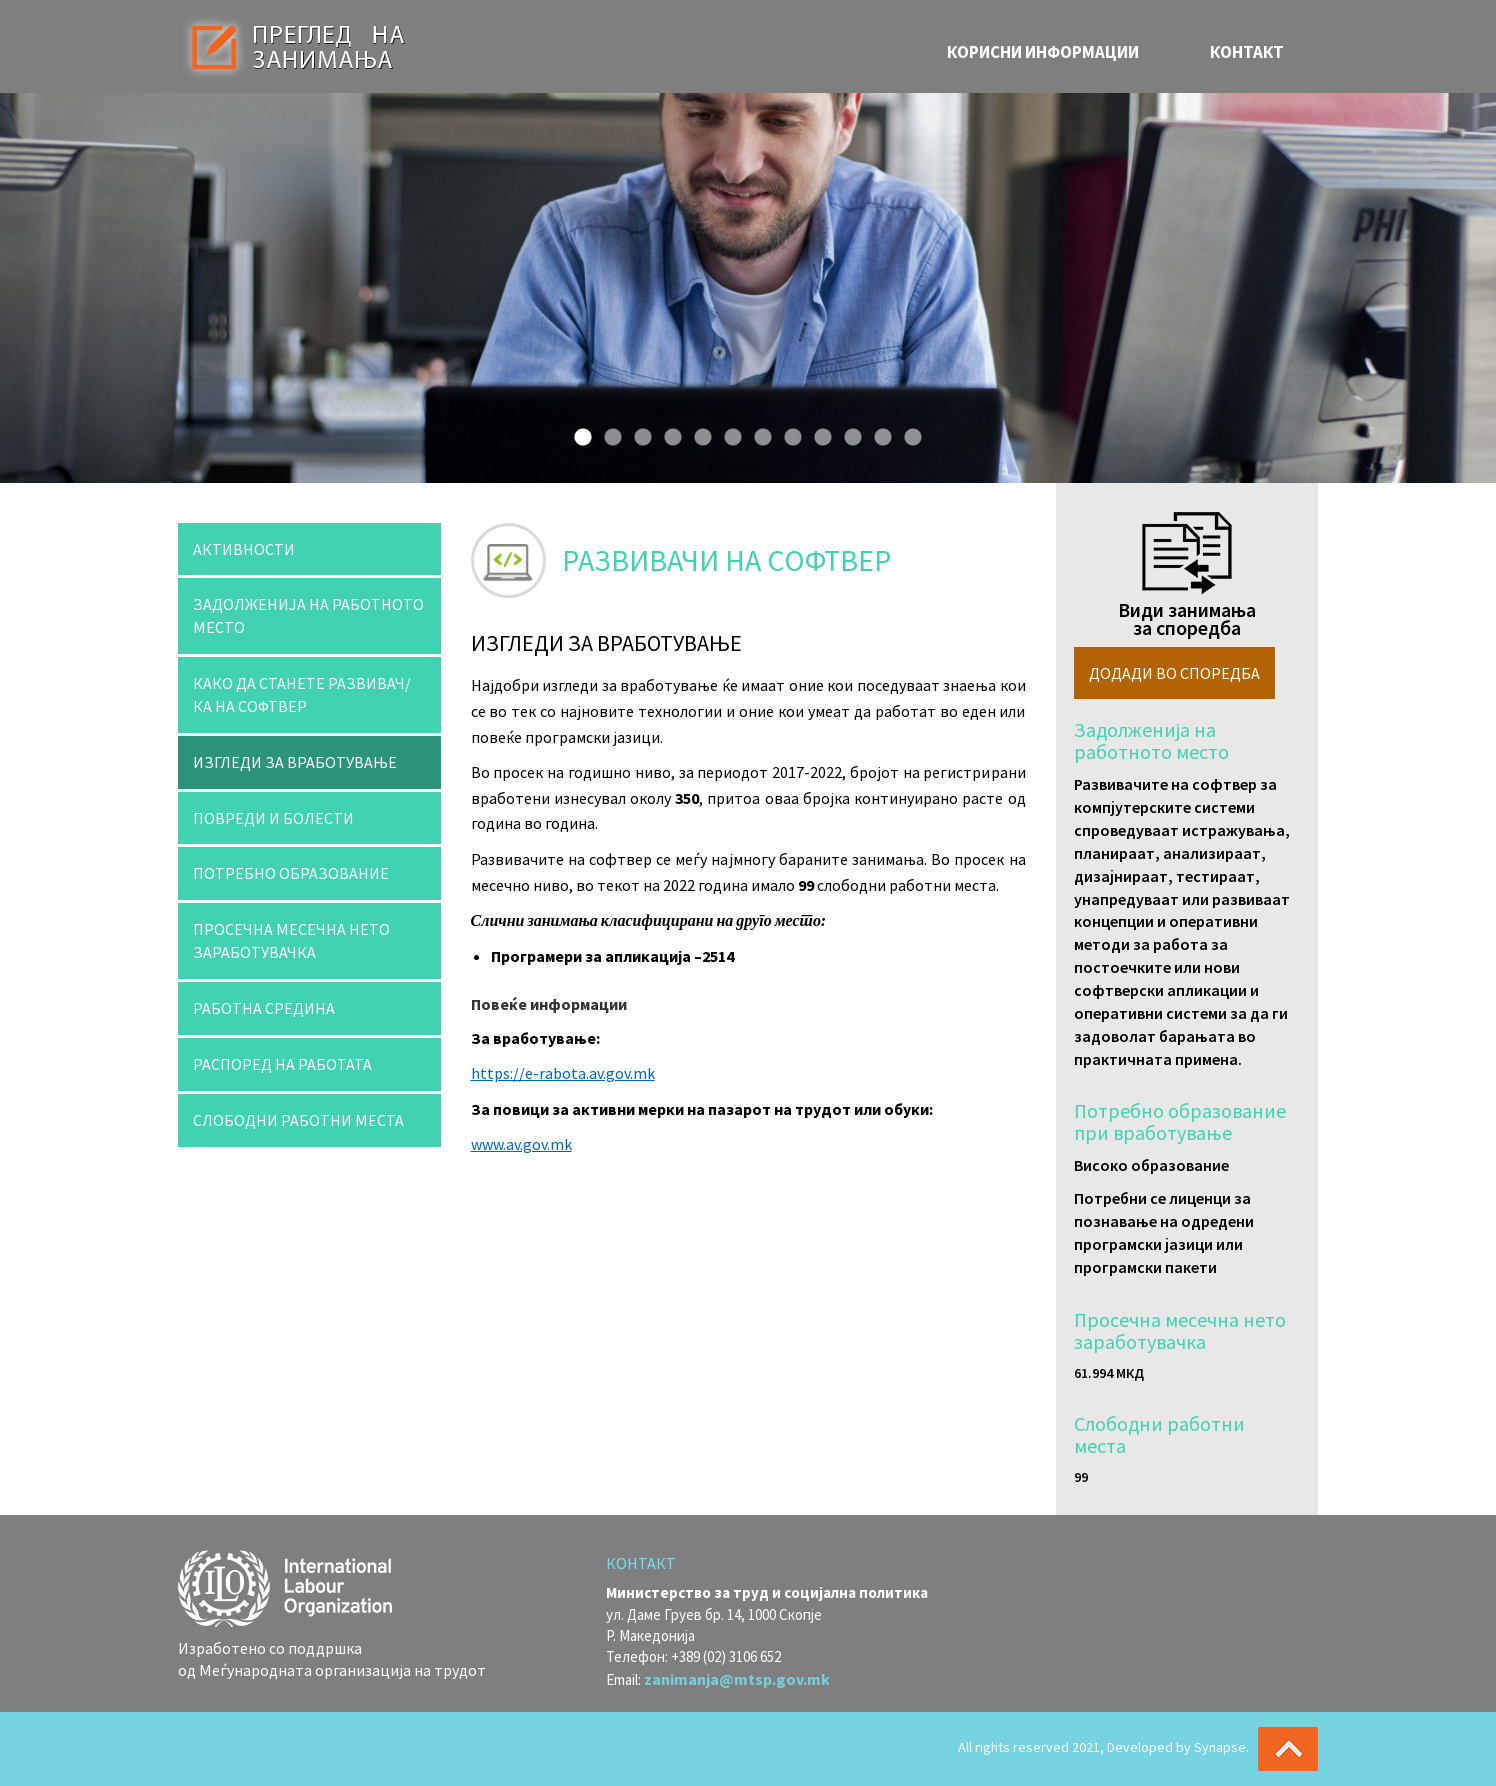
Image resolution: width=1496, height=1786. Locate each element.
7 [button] (758, 433)
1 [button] (578, 433)
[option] (748, 288)
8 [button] (788, 433)
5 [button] (698, 433)
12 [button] (908, 433)
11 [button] (878, 433)
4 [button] (668, 433)
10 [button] (848, 433)
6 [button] (728, 433)
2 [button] (608, 433)
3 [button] (638, 433)
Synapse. (1221, 1747)
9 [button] (818, 433)
